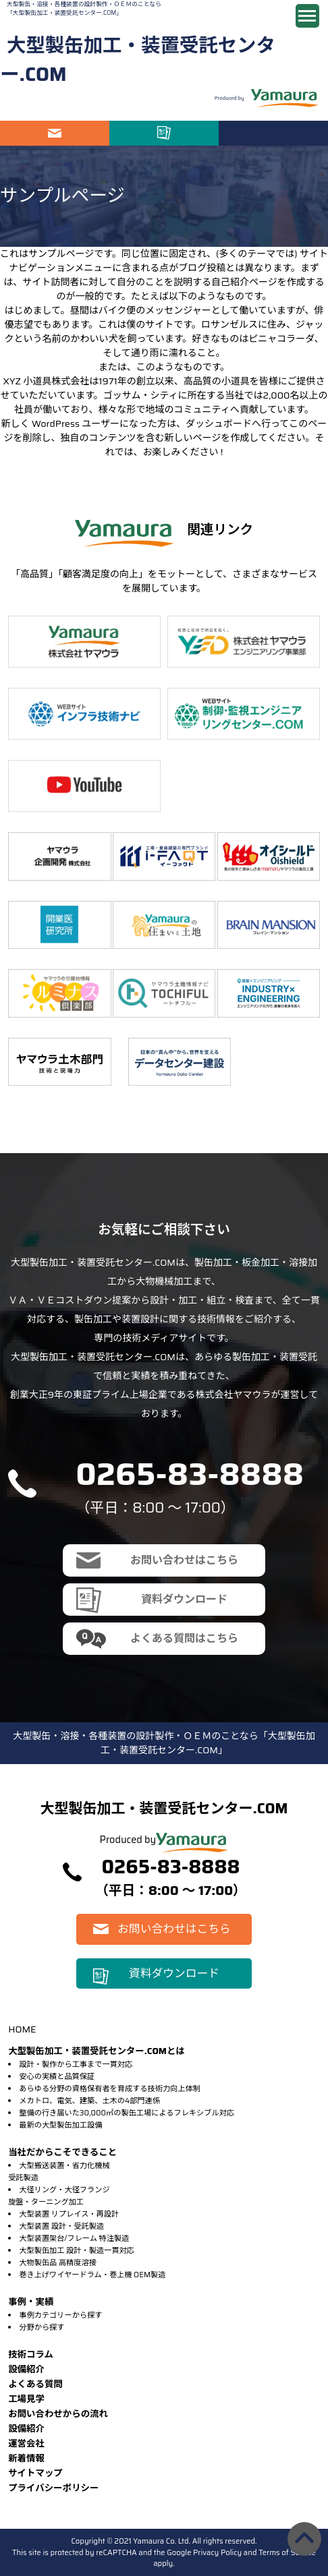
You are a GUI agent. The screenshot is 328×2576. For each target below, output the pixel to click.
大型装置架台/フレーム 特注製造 (74, 2238)
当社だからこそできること (62, 2152)
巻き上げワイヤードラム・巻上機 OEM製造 (92, 2274)
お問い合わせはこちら (54, 133)
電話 (273, 133)
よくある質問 (35, 2384)
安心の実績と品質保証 (56, 2076)
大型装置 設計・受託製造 (61, 2226)
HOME (22, 2029)
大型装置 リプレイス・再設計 (69, 2214)
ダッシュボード (219, 423)
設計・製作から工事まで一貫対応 (75, 2064)
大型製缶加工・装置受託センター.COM (137, 59)
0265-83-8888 (190, 1474)
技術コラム (30, 2354)
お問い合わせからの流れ (58, 2414)
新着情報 (26, 2458)
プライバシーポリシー (53, 2488)
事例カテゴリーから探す (60, 2315)
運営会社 (26, 2443)
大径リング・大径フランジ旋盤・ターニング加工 (58, 2196)
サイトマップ (35, 2473)
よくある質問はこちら (184, 1638)
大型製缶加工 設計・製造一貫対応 (76, 2250)
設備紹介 (26, 2369)
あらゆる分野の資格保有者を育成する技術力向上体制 (109, 2088)
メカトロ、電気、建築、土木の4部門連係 (89, 2101)
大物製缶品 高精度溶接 (58, 2262)
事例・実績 (30, 2302)
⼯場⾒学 (26, 2399)
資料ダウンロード (164, 133)
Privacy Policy (217, 2552)
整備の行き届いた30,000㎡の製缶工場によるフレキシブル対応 (126, 2113)
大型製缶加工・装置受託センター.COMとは (96, 2051)
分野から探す (41, 2327)
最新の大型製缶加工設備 (60, 2125)
